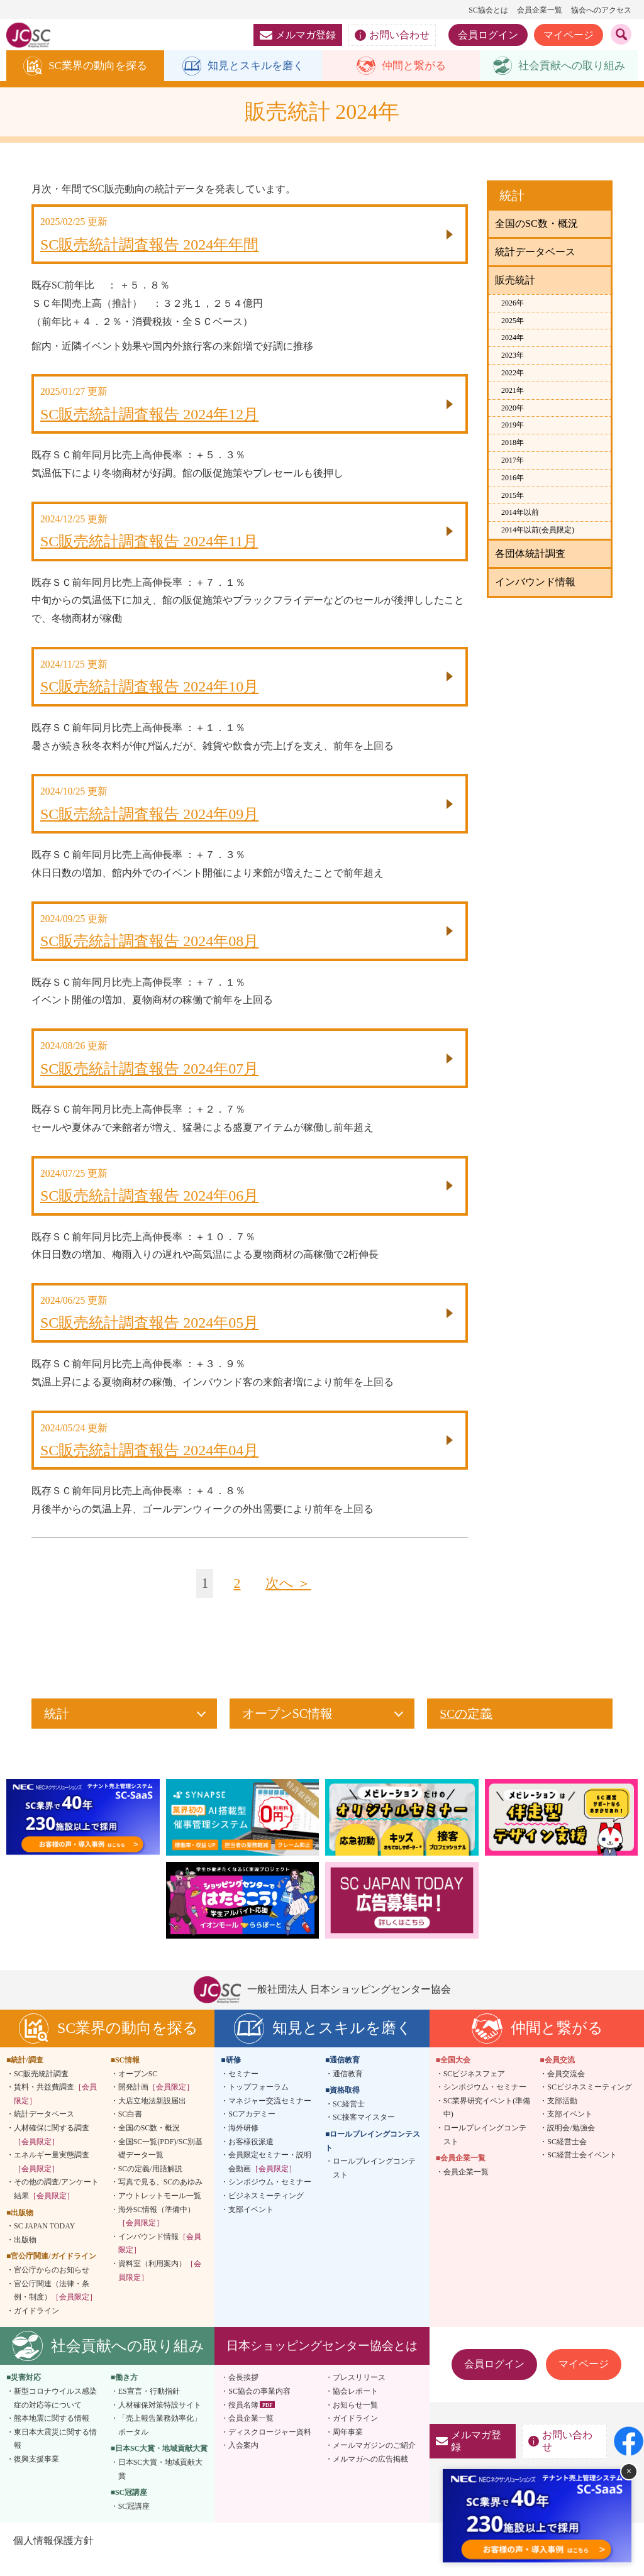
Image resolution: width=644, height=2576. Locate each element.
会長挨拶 (243, 2393)
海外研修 (243, 2144)
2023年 (512, 355)
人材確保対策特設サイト (159, 2421)
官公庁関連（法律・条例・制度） (55, 2307)
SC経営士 (349, 2120)
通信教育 (348, 2090)
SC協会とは (488, 10)
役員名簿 (243, 2421)
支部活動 (562, 2117)
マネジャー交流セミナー (269, 2117)
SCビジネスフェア (474, 2090)
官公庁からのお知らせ (51, 2286)
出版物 (25, 2256)
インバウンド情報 (535, 582)
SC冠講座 (134, 2522)
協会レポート (355, 2407)
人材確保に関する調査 (51, 2151)
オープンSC (138, 2090)
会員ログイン (488, 35)
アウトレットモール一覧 (159, 2212)
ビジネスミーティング (266, 2212)
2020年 (512, 408)
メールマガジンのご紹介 (374, 2461)
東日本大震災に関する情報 (55, 2455)
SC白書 (130, 2131)
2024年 (512, 338)
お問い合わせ (392, 35)
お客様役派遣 (251, 2158)
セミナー (243, 2090)
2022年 (512, 373)
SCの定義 (466, 1730)
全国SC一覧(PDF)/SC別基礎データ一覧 (160, 2165)
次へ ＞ (289, 1600)
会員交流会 (566, 2090)
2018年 (512, 443)
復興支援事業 (36, 2475)
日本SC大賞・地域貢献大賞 (160, 2485)
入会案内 (243, 2461)
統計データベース (535, 252)
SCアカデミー (251, 2131)
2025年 (512, 321)
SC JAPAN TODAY (44, 2242)
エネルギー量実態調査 (51, 2178)
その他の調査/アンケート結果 (56, 2205)
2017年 (512, 460)
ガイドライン (36, 2327)
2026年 (512, 303)
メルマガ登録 (298, 35)
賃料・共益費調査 (55, 2110)
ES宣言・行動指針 (149, 2407)
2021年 (512, 391)
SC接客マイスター (364, 2134)
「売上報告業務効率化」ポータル (159, 2441)
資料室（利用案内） (159, 2287)
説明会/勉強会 (570, 2144)
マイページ (568, 35)
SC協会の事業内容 (259, 2407)
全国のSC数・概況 (536, 224)
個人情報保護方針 (53, 2556)
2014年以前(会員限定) (537, 530)
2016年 (512, 478)
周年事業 (348, 2448)
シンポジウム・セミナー (269, 2198)
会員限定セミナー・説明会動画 (269, 2178)
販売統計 (515, 280)
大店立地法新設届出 (152, 2117)
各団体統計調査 (530, 554)
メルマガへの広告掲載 (370, 2475)
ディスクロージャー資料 (269, 2448)
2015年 (512, 496)
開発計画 (156, 2103)
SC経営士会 (567, 2158)
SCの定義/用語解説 (150, 2185)
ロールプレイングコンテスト (374, 2184)
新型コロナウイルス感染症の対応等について (55, 2414)
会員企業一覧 (539, 10)
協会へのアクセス (601, 10)
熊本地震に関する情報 (51, 2434)
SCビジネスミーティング (589, 2103)
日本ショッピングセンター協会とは (322, 2362)
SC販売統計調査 (41, 2090)
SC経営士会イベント (582, 2171)
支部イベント (251, 2225)
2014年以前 (520, 513)
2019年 (512, 425)
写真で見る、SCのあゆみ (160, 2198)
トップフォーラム (258, 2103)
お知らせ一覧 (355, 2421)
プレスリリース (359, 2393)
